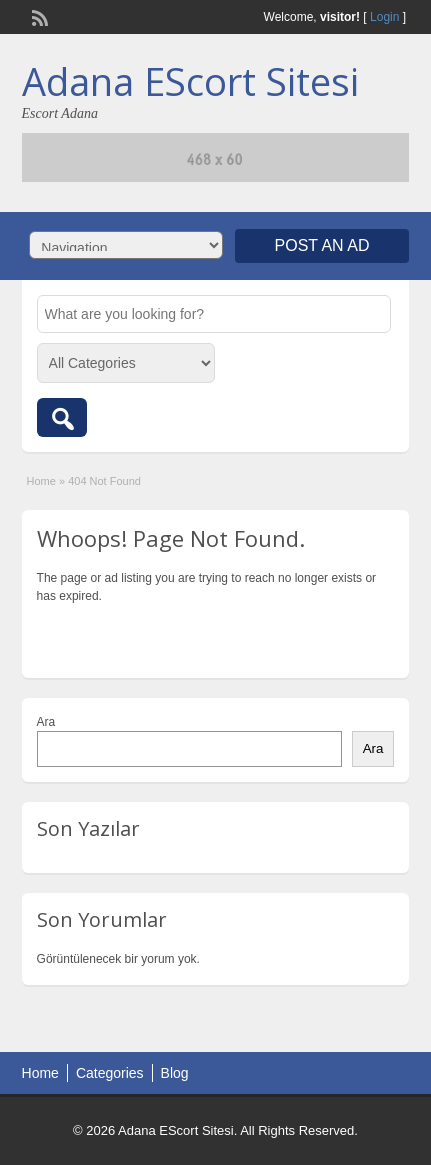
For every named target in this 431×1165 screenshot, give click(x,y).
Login (384, 17)
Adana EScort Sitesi (190, 81)
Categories (110, 1073)
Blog (175, 1073)
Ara (46, 722)
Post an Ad (322, 245)
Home (41, 481)
